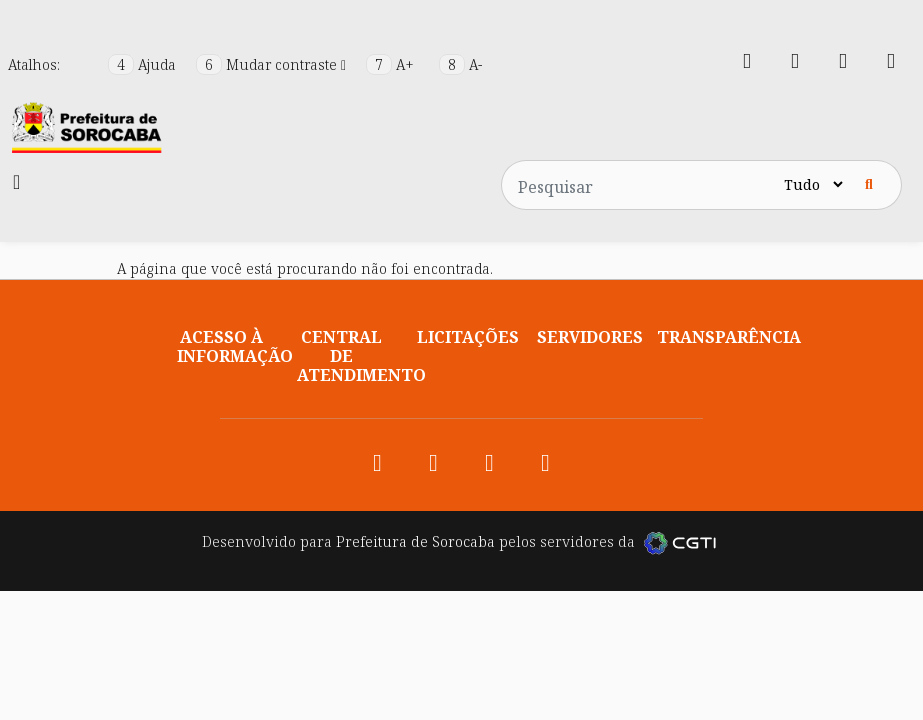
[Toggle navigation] (16, 182)
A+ (392, 64)
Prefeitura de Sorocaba (415, 541)
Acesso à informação (235, 346)
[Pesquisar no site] (641, 185)
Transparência (729, 337)
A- (460, 64)
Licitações (468, 337)
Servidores (590, 337)
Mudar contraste (273, 64)
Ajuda (144, 64)
